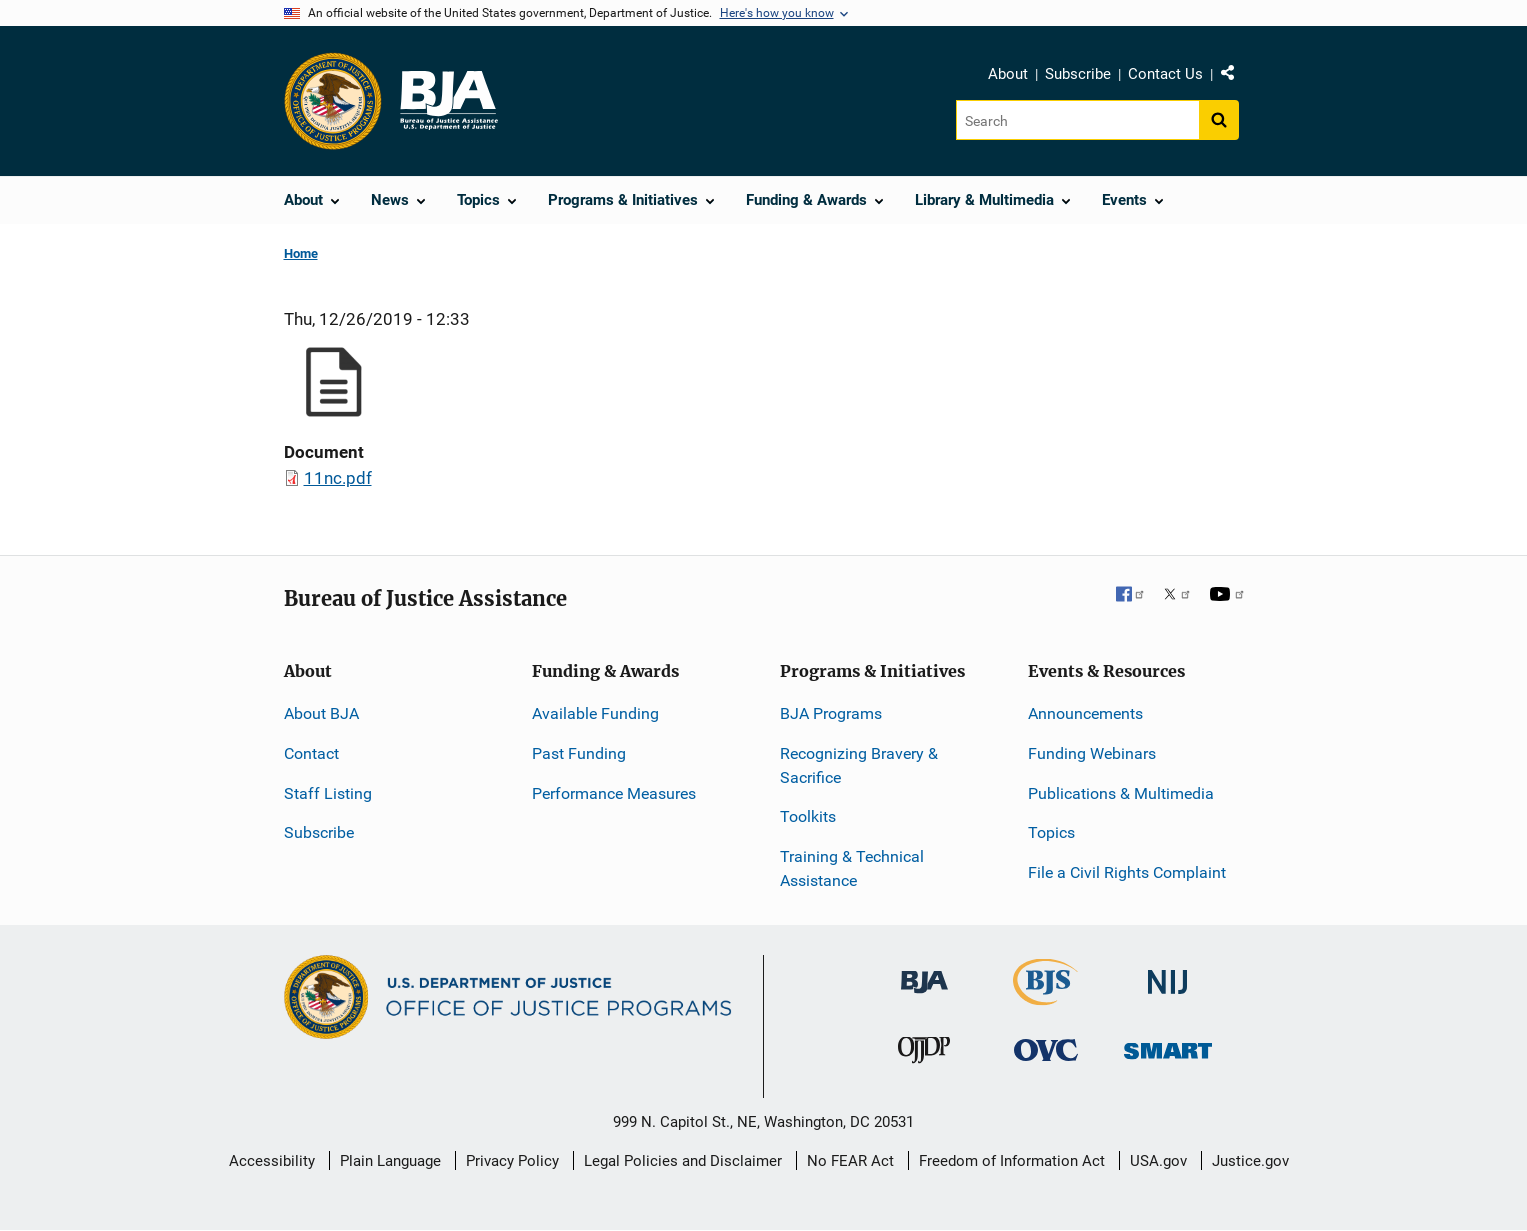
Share (1235, 77)
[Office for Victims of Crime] (1046, 1049)
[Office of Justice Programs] (333, 101)
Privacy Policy (512, 1161)
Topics (1051, 832)
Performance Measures (614, 793)
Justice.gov (1250, 1161)
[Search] (1077, 120)
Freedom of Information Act (1012, 1161)
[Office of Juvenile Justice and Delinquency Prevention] (924, 1054)
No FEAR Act (850, 1161)
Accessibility (272, 1161)
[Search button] (1219, 120)
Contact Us (1165, 74)
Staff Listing (328, 793)
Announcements (1085, 713)
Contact (311, 753)
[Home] (448, 101)
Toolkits (808, 816)
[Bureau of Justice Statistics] (1045, 996)
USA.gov (1158, 1161)
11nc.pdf (338, 478)
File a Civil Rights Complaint (1127, 872)
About (1008, 74)
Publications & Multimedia (1121, 793)
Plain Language (390, 1161)
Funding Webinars (1092, 753)
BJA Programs (831, 713)
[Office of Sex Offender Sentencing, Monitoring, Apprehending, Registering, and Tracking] (1168, 1045)
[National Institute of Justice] (1168, 973)
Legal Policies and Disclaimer (683, 1161)
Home (301, 253)
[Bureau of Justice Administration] (924, 972)
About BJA (321, 713)
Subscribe (1078, 74)
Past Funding (579, 753)
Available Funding (595, 713)
